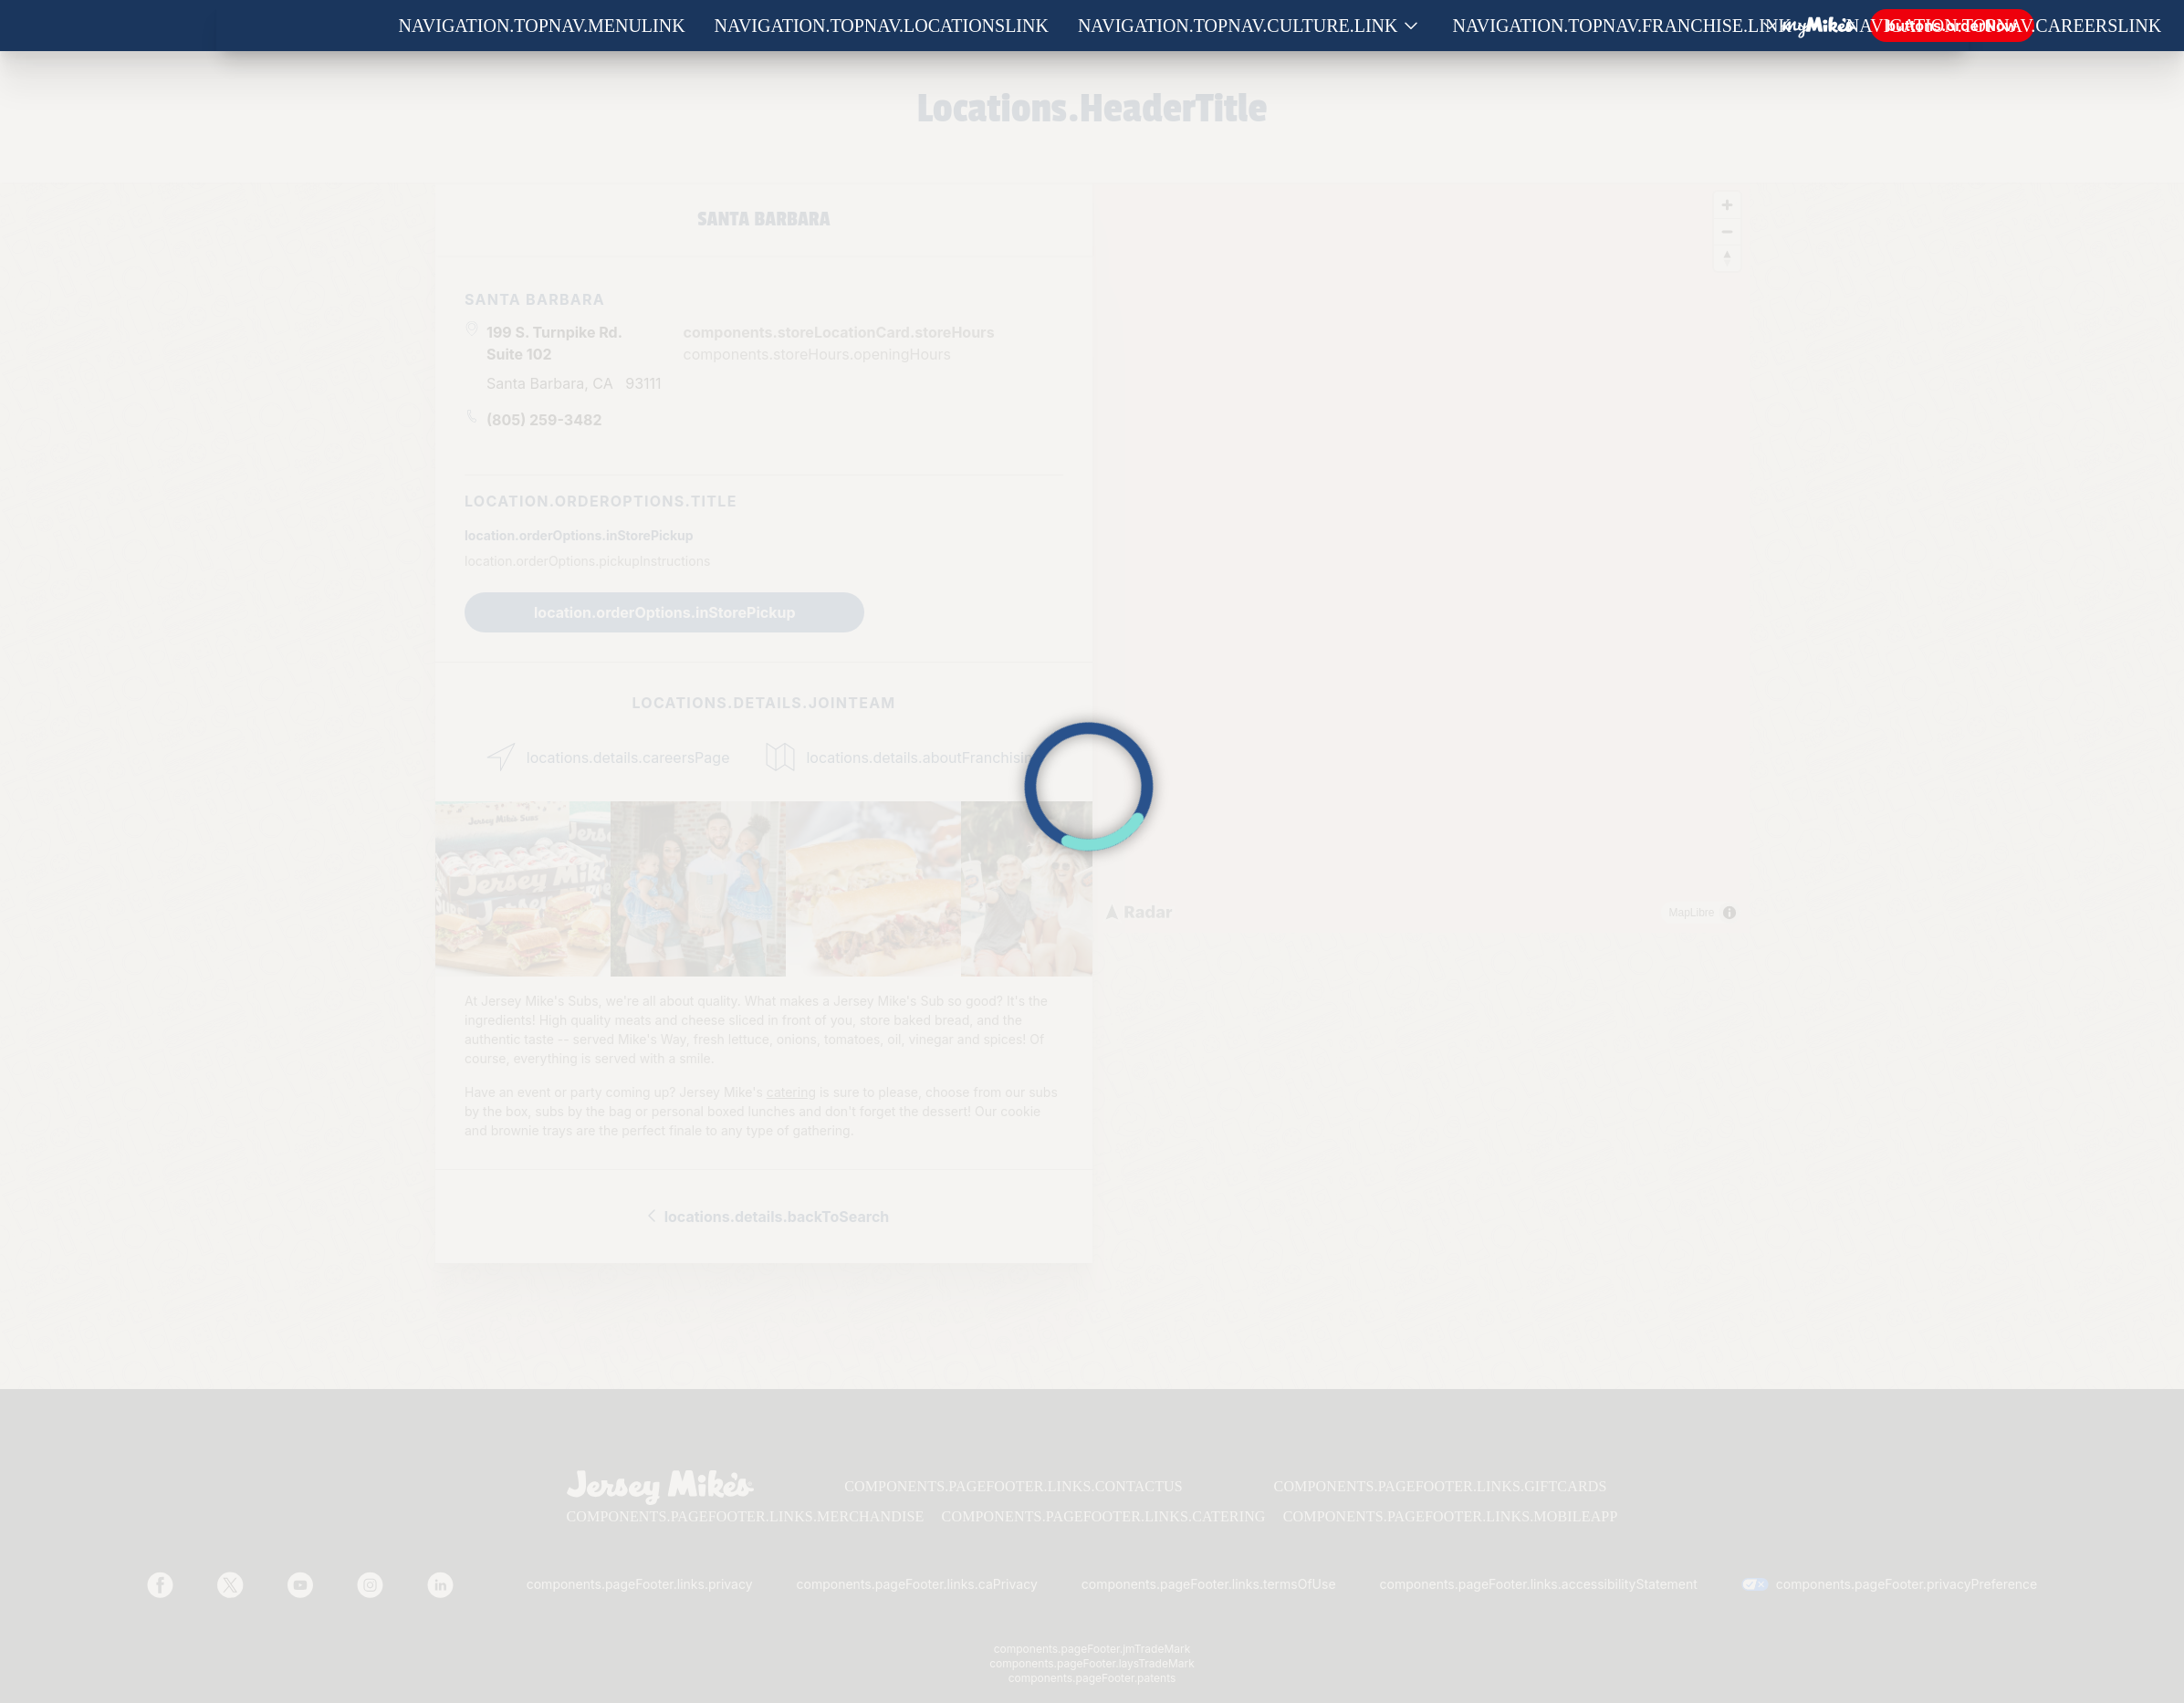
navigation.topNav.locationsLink (882, 26)
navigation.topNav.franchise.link (1622, 26)
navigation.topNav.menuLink (542, 26)
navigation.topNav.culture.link (1238, 26)
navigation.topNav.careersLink (2003, 26)
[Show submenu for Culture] (1411, 26)
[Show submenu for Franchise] (1804, 26)
